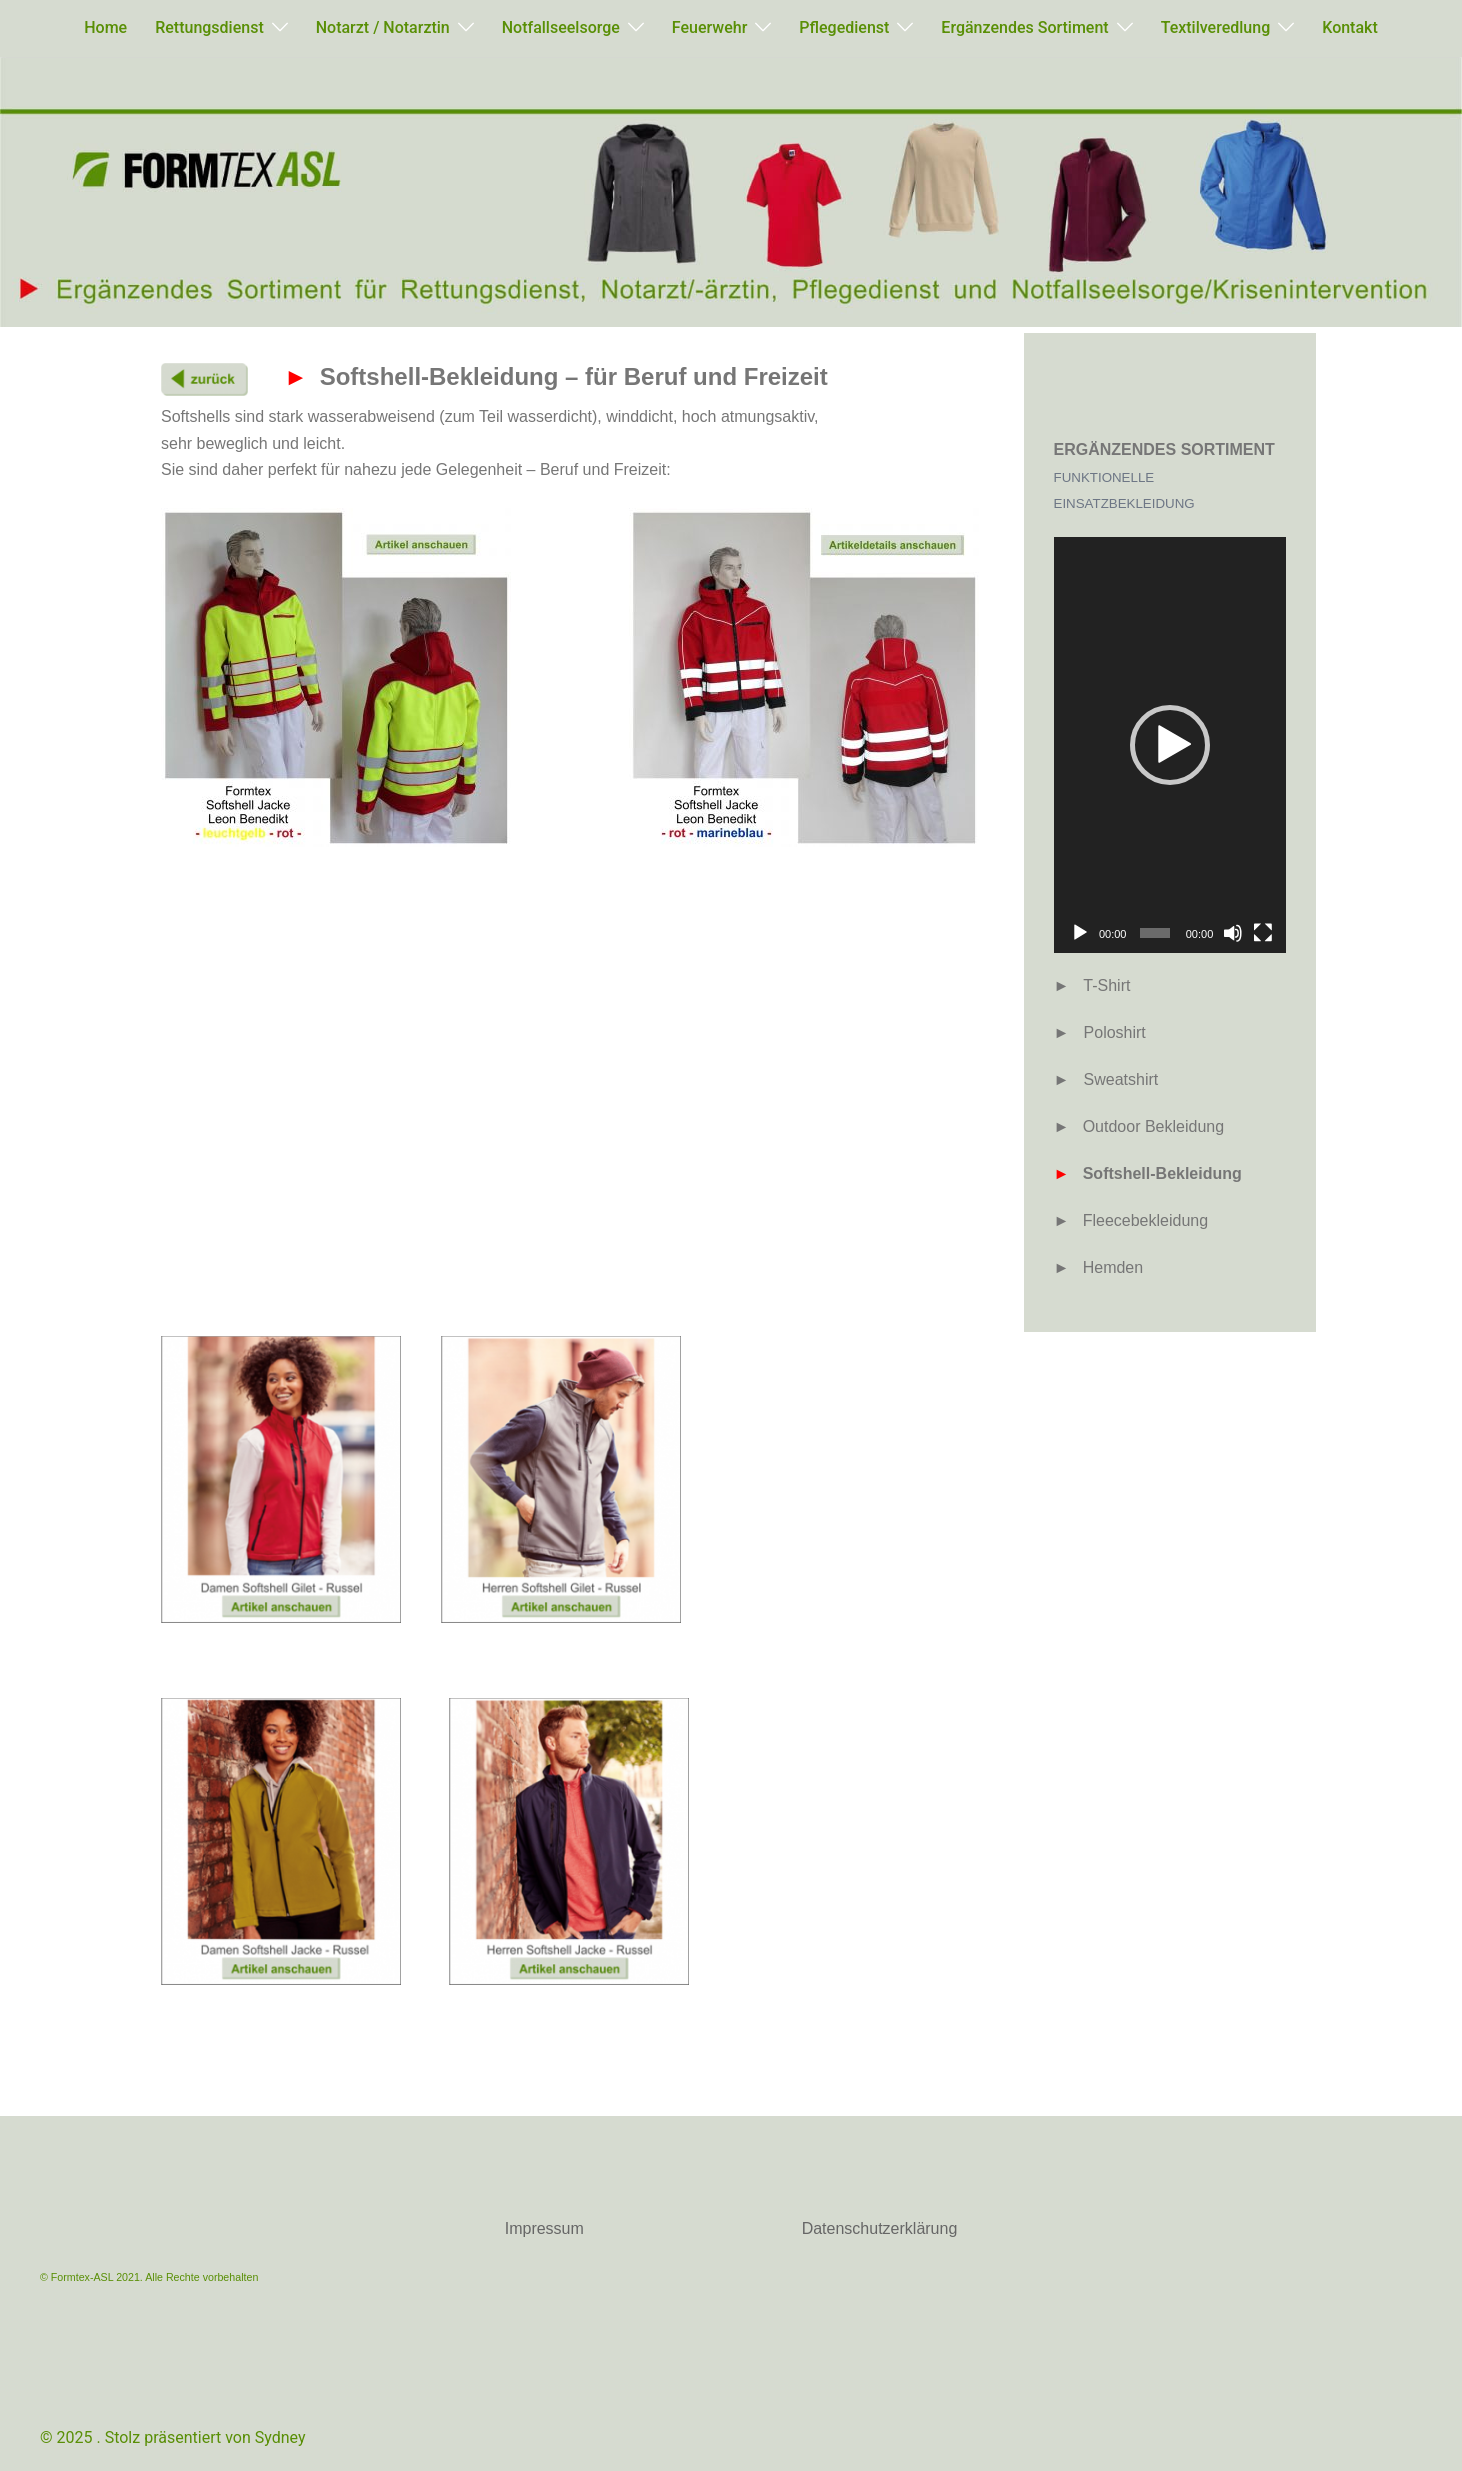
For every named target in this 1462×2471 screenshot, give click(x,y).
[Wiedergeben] (1080, 933)
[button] (1170, 745)
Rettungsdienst (209, 27)
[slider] (1154, 933)
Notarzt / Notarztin (383, 27)
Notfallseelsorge (561, 27)
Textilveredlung (1216, 27)
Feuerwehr (709, 27)
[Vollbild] (1263, 933)
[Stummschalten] (1233, 933)
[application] (1170, 745)
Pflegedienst (844, 27)
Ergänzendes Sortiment (1024, 27)
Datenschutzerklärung (880, 2228)
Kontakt (1350, 27)
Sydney (280, 2437)
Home (105, 27)
